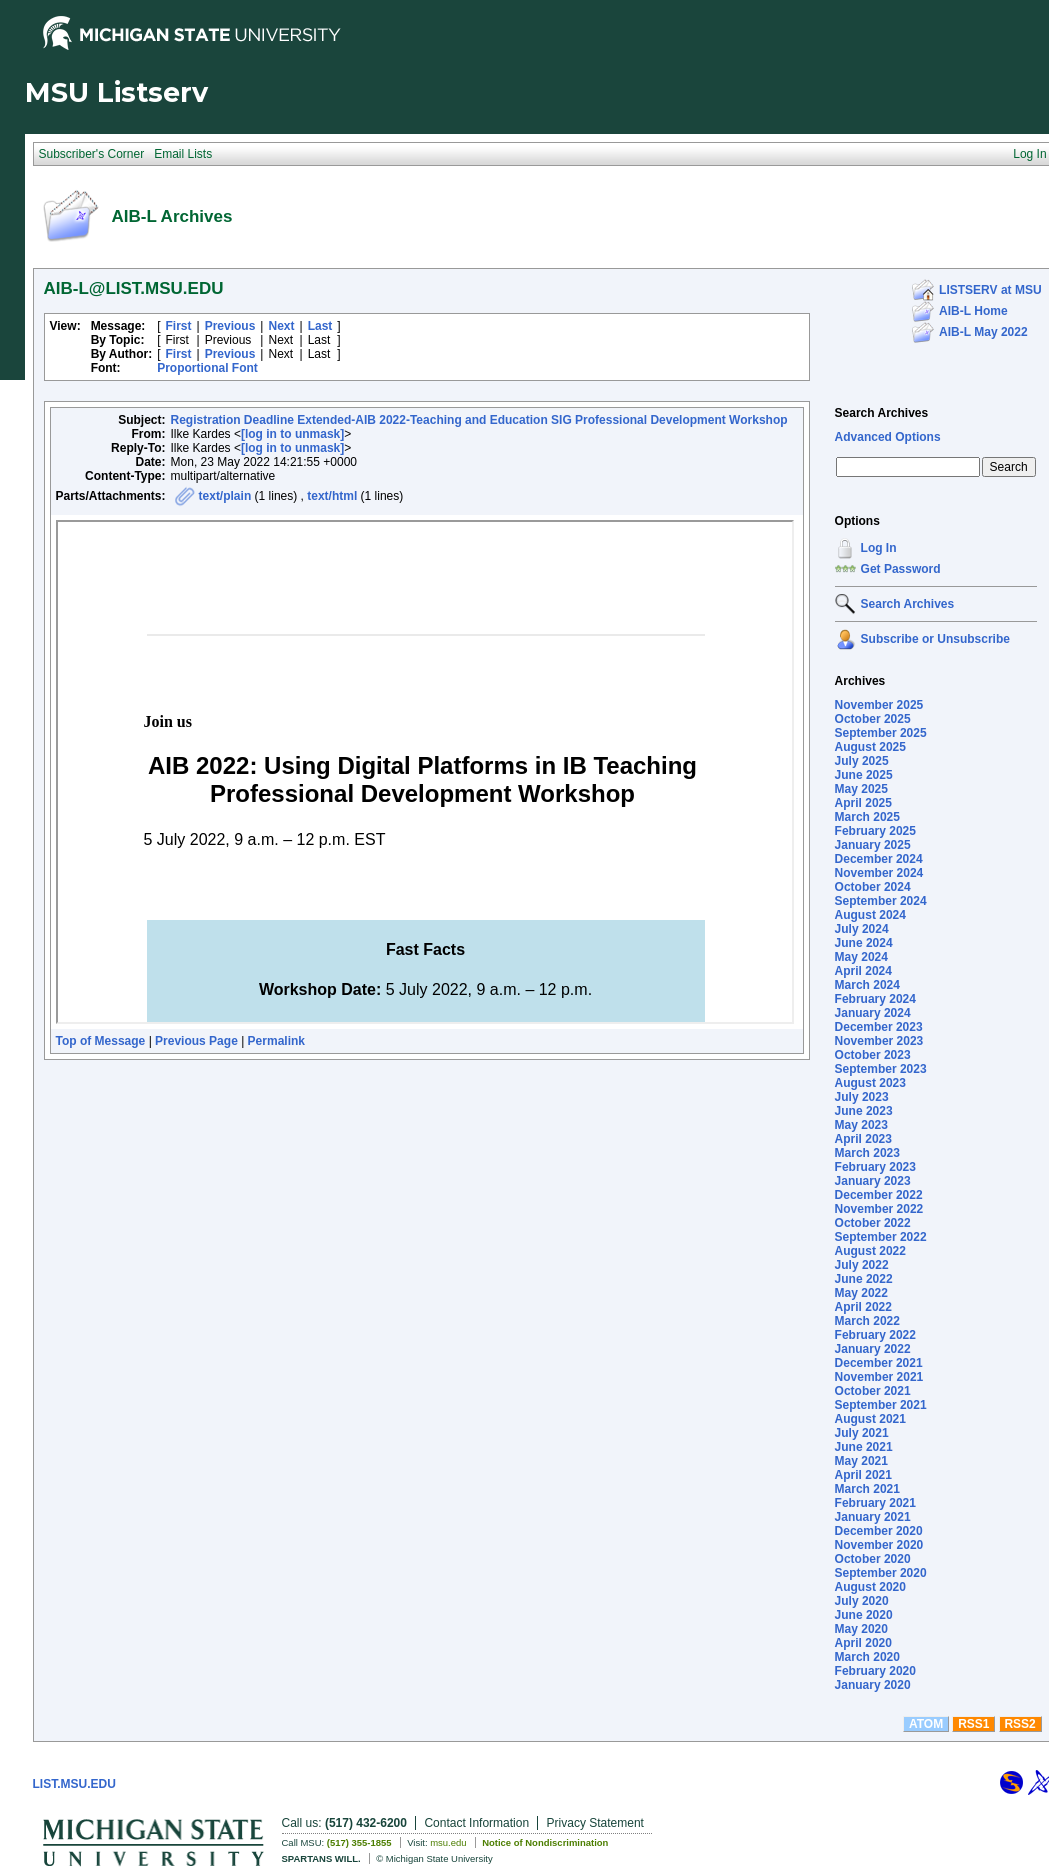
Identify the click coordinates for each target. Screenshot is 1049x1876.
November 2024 (879, 873)
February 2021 (875, 1503)
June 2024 (864, 943)
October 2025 (873, 719)
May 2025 (861, 789)
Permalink (276, 1041)
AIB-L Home (973, 311)
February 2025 (875, 831)
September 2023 (881, 1069)
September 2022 (881, 1237)
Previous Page (196, 1041)
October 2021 (873, 1391)
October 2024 (873, 887)
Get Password (901, 569)
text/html (332, 496)
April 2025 (863, 803)
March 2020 (867, 1657)
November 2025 (879, 705)
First (179, 326)
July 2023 (862, 1097)
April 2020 (863, 1643)
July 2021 (862, 1433)
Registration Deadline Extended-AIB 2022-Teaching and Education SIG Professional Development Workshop (479, 420)
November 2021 (879, 1377)
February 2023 (875, 1167)
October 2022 (873, 1223)
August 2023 (870, 1083)
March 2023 (867, 1153)
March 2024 (867, 985)
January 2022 (873, 1349)
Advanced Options (888, 437)
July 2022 (862, 1265)
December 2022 (879, 1195)
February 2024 (875, 999)
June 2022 (864, 1279)
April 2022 (863, 1307)
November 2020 (879, 1545)
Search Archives (882, 413)
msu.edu (448, 1842)
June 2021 (864, 1447)
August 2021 (870, 1419)
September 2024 (881, 901)
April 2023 (863, 1139)
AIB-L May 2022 (983, 332)
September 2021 (881, 1405)
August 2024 (870, 915)
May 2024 (861, 957)
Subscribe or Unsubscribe (935, 639)
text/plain (225, 496)
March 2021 (867, 1489)
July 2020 (862, 1601)
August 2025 (870, 747)
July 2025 (862, 761)
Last (320, 326)
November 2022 (879, 1209)
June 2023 (864, 1111)
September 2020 (881, 1573)
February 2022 (875, 1335)
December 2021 (879, 1363)
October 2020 (873, 1559)
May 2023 (861, 1125)
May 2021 (861, 1461)
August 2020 (870, 1587)
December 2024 (879, 859)
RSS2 (1019, 1724)
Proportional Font (207, 368)
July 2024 (862, 929)
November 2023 (879, 1041)
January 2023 (873, 1181)
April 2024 (863, 971)
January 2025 (873, 845)
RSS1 (973, 1724)
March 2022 (867, 1321)
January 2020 (873, 1685)
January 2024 (873, 1013)
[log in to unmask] (292, 434)
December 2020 (879, 1531)
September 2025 (881, 733)
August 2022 (870, 1251)
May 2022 (861, 1293)
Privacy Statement (595, 1823)
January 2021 (873, 1517)
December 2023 (879, 1027)
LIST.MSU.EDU (74, 1784)
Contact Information (476, 1823)
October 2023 (873, 1055)
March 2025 (867, 817)
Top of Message (101, 1041)
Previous (230, 326)
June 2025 (864, 775)
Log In (879, 548)
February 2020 (875, 1671)
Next (281, 326)
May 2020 (861, 1629)
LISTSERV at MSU (990, 290)
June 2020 (864, 1615)
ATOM (926, 1724)
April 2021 (863, 1475)
